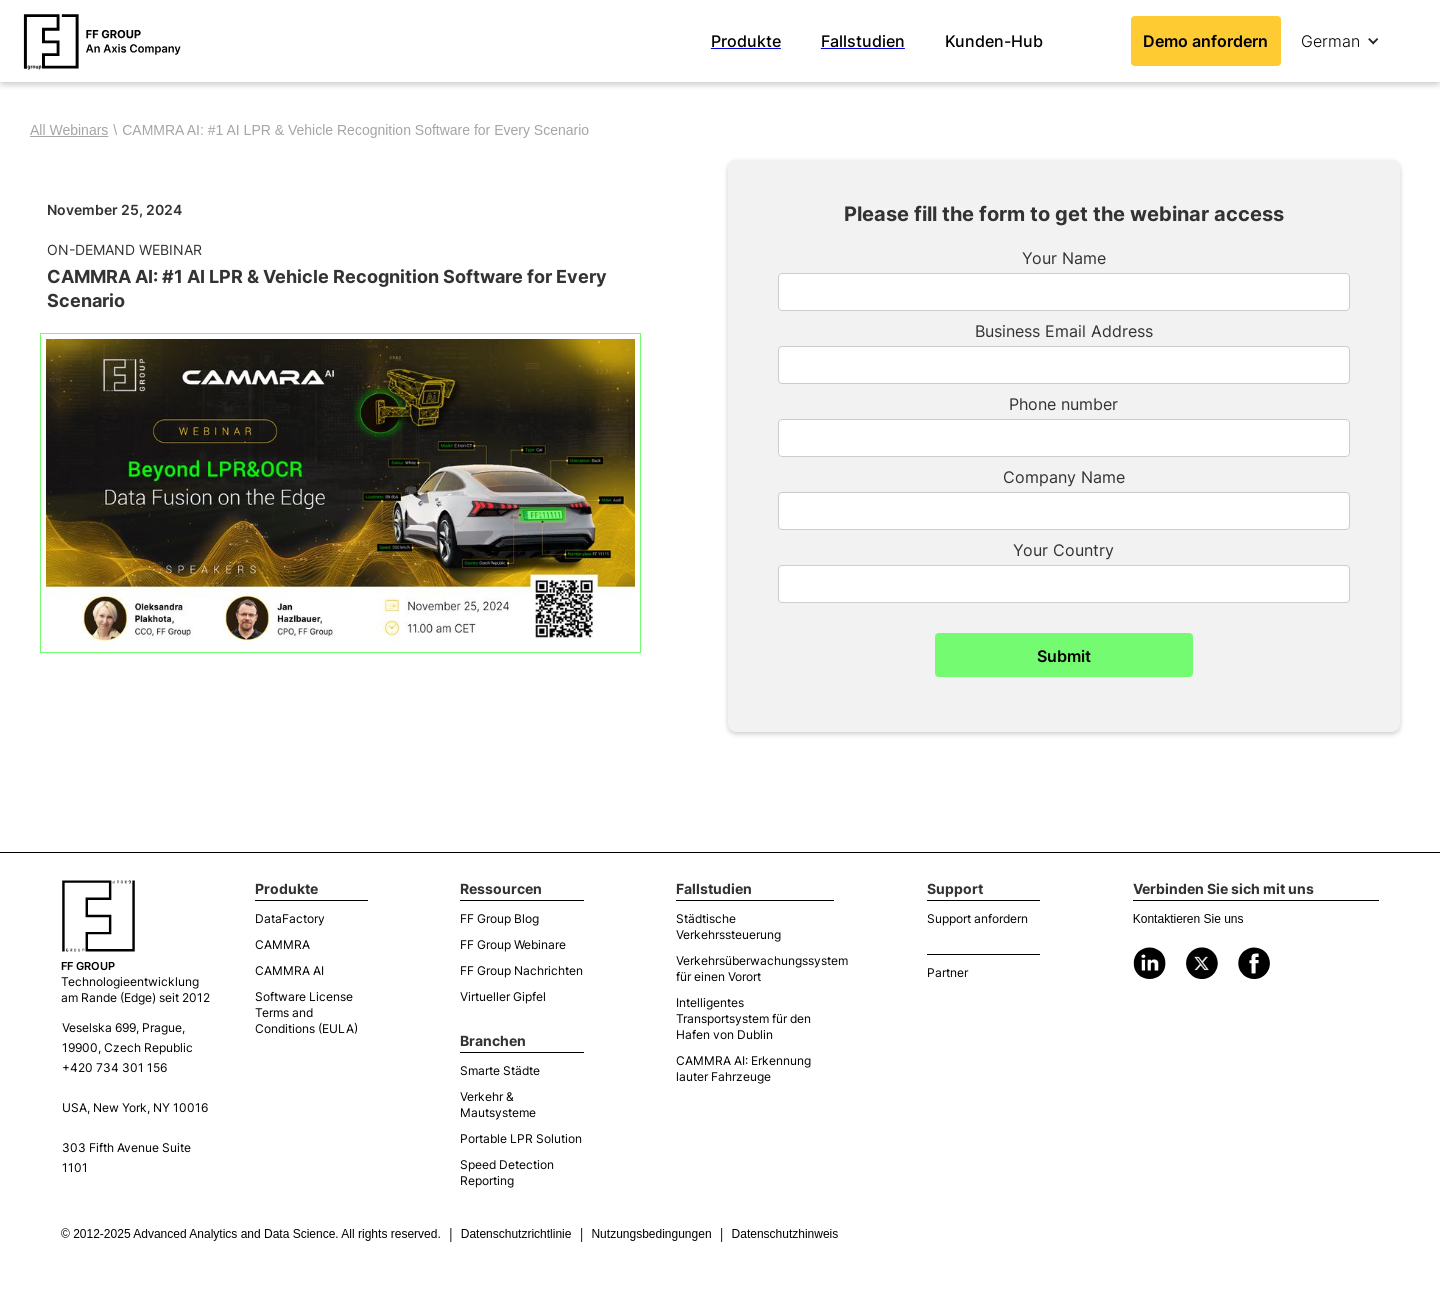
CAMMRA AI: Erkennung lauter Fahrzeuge (743, 1068)
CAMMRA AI (289, 970)
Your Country (1063, 550)
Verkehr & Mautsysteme (498, 1104)
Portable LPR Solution (521, 1138)
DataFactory (290, 918)
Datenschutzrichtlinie (516, 1234)
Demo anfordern (1205, 41)
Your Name (1064, 258)
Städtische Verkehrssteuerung (728, 926)
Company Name (1064, 477)
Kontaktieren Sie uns (1188, 919)
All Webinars (69, 130)
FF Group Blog (499, 918)
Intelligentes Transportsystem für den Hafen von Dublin (743, 1018)
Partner (947, 972)
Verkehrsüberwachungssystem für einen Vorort (755, 968)
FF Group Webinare (513, 944)
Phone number (1063, 404)
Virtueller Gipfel (503, 996)
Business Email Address (1064, 331)
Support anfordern (977, 918)
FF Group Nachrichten (521, 970)
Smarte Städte (500, 1070)
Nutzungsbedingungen (651, 1234)
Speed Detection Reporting (507, 1172)
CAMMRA (282, 944)
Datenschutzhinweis (785, 1234)
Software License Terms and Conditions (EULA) (306, 1012)
